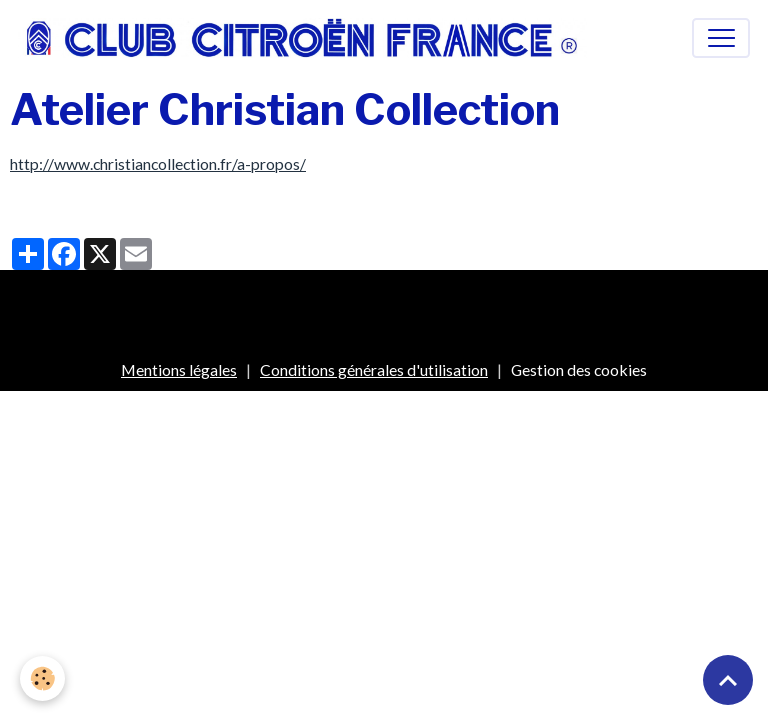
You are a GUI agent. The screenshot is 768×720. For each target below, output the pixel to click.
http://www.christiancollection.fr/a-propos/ (158, 163)
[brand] (307, 38)
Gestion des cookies (579, 369)
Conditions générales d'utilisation (374, 369)
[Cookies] (42, 678)
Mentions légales (179, 369)
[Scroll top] (728, 680)
